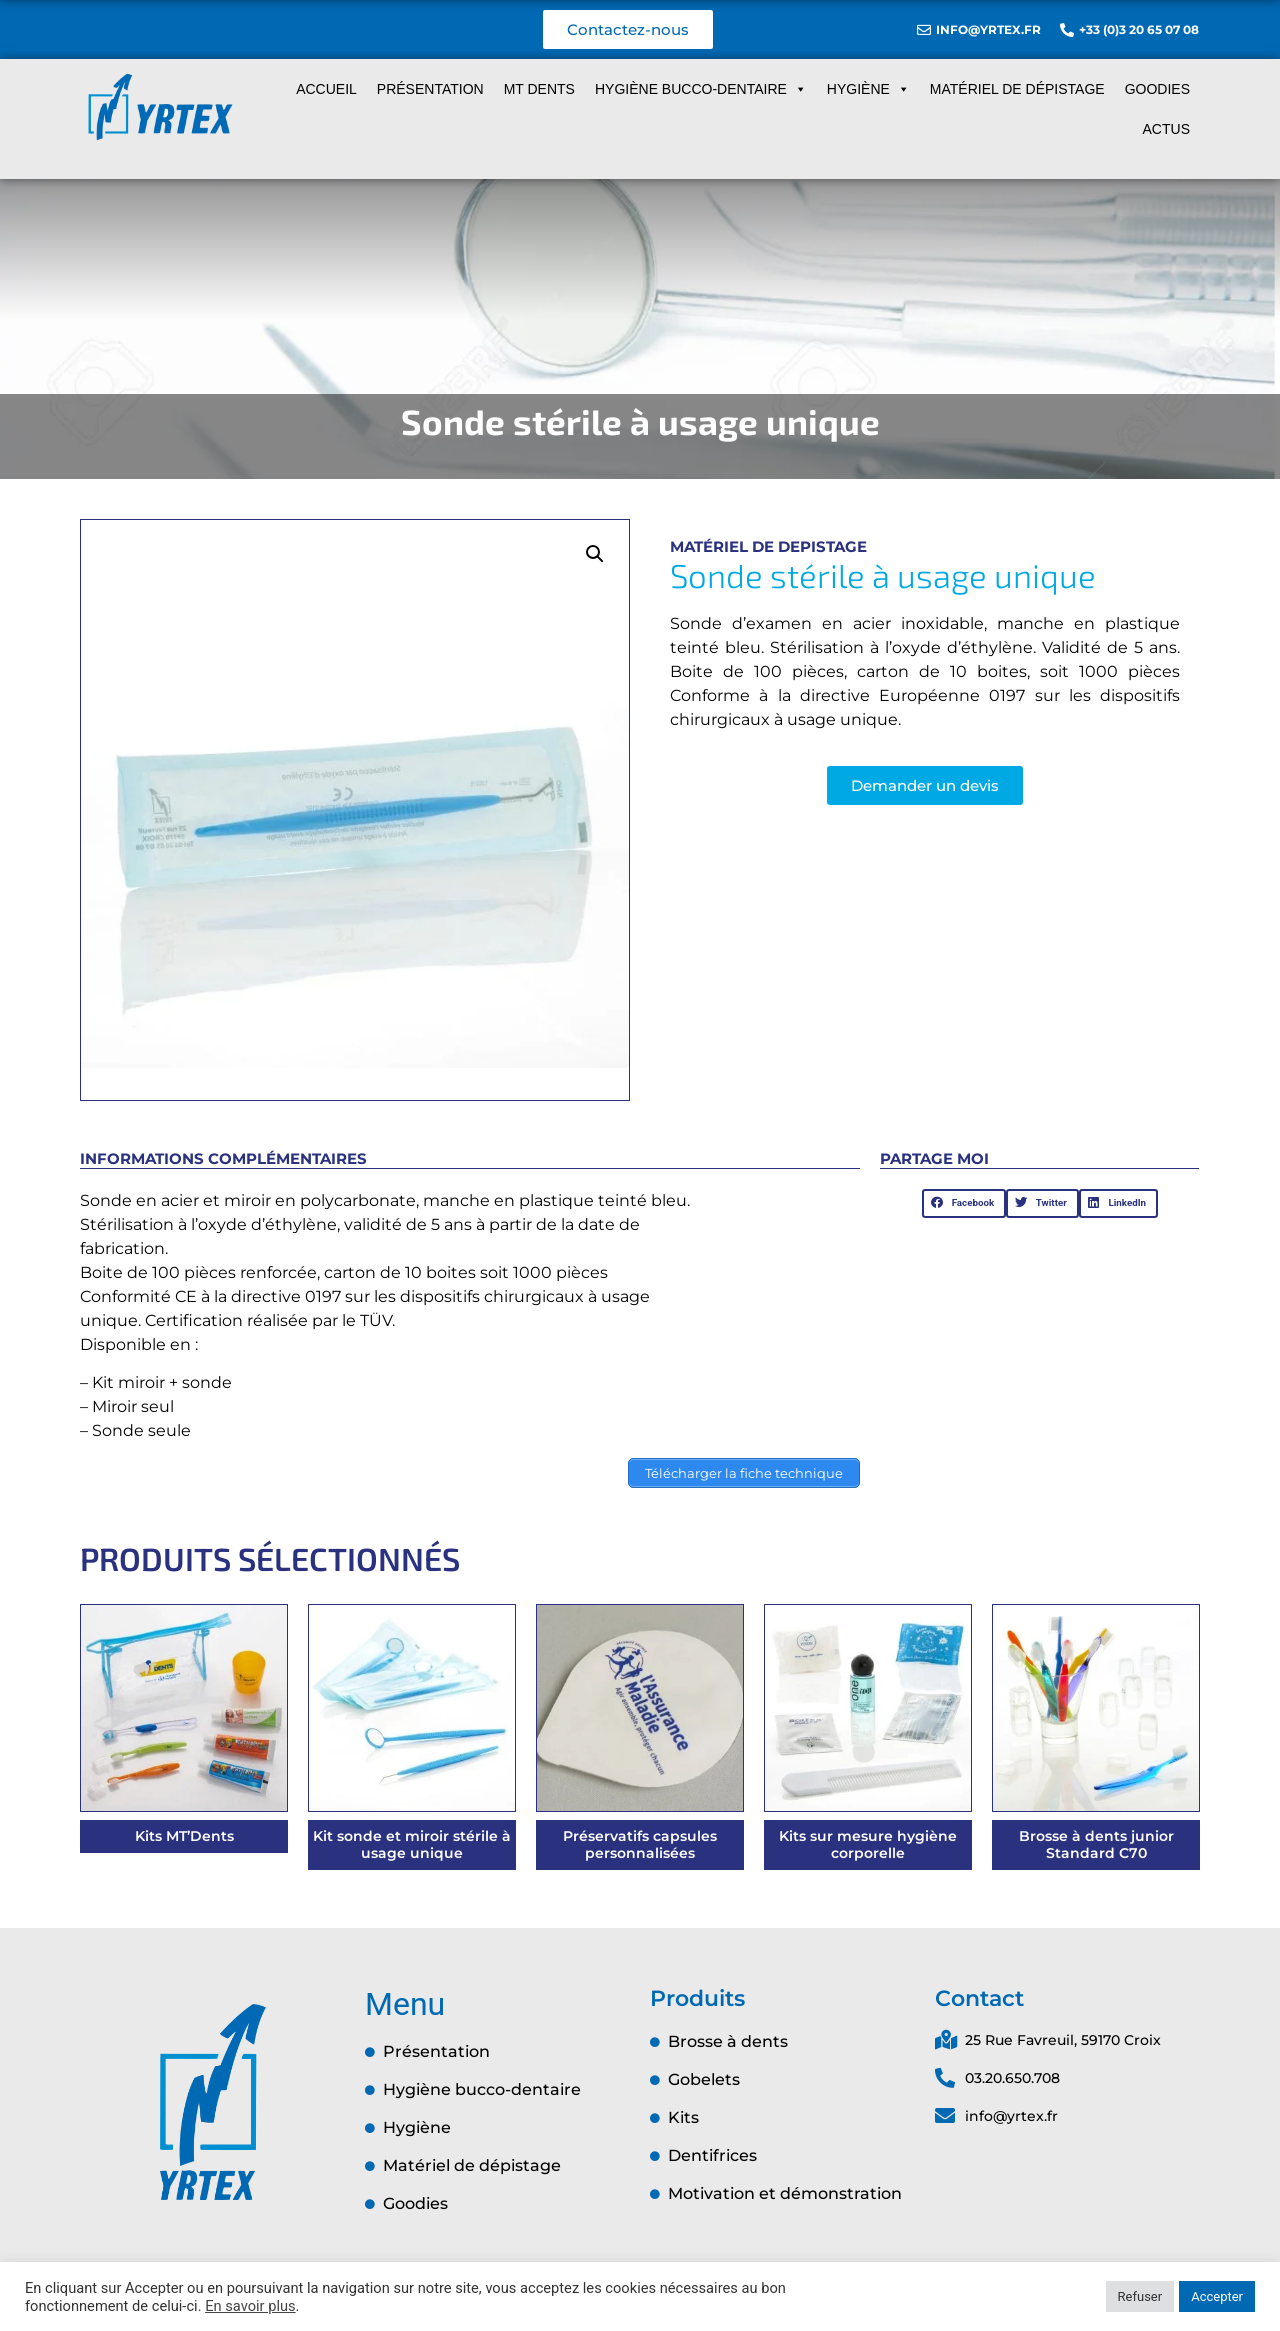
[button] (595, 554)
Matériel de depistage (768, 546)
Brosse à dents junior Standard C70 (1096, 1844)
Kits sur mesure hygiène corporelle (868, 1844)
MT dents (539, 89)
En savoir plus (250, 2306)
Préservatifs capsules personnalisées (640, 1844)
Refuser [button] (1140, 2296)
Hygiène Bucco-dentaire (701, 89)
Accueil (326, 89)
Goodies (1157, 89)
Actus (1166, 129)
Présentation (430, 89)
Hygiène (868, 89)
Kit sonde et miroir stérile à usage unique (412, 1844)
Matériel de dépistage (1017, 89)
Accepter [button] (1217, 2296)
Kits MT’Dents (184, 1836)
